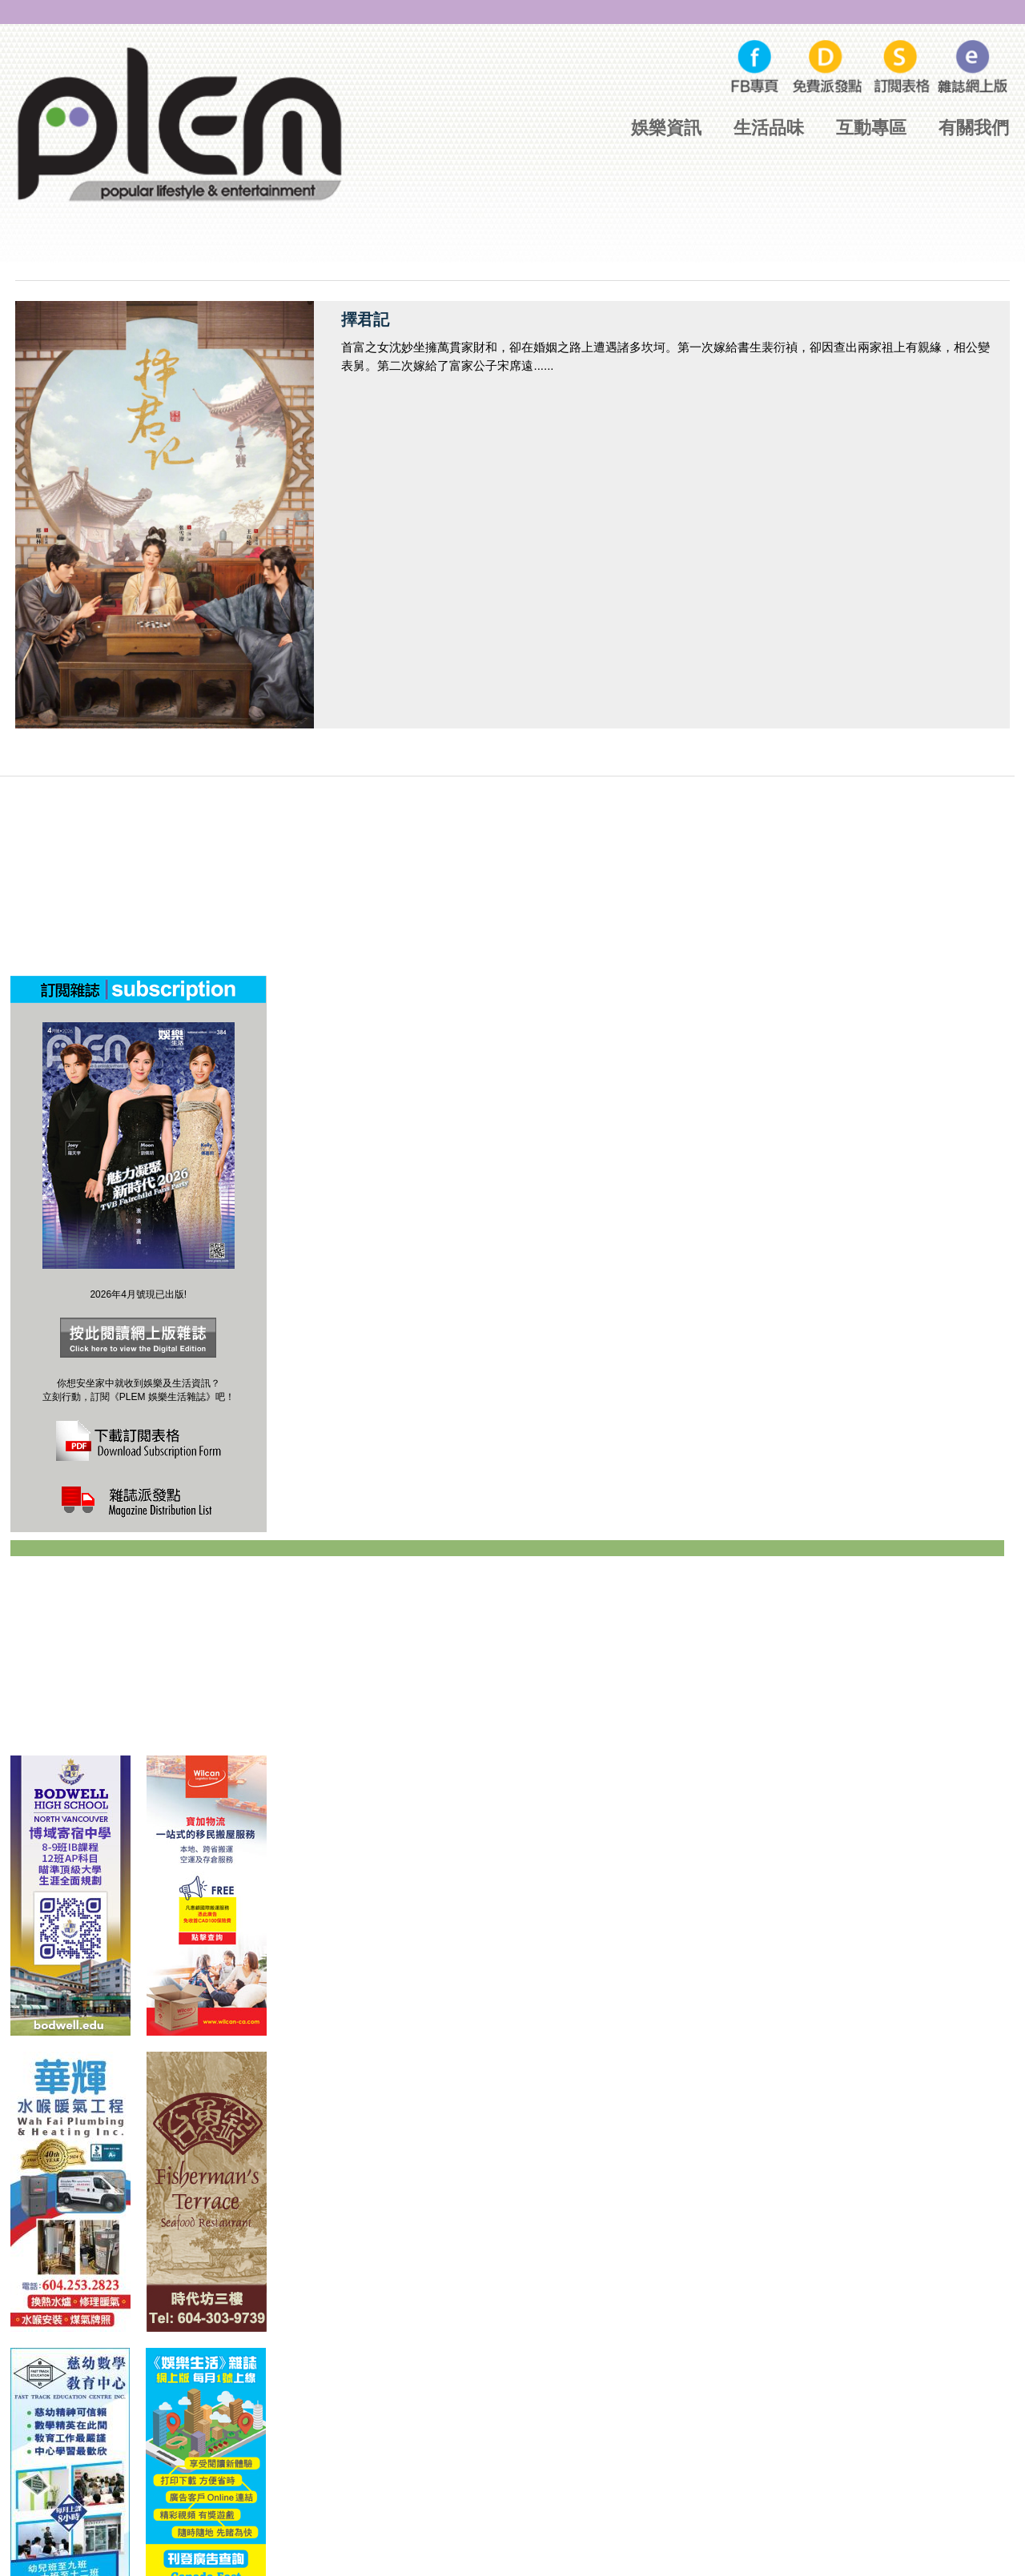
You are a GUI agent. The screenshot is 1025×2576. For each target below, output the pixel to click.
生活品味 (769, 128)
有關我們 (974, 128)
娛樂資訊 (666, 128)
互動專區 (871, 128)
